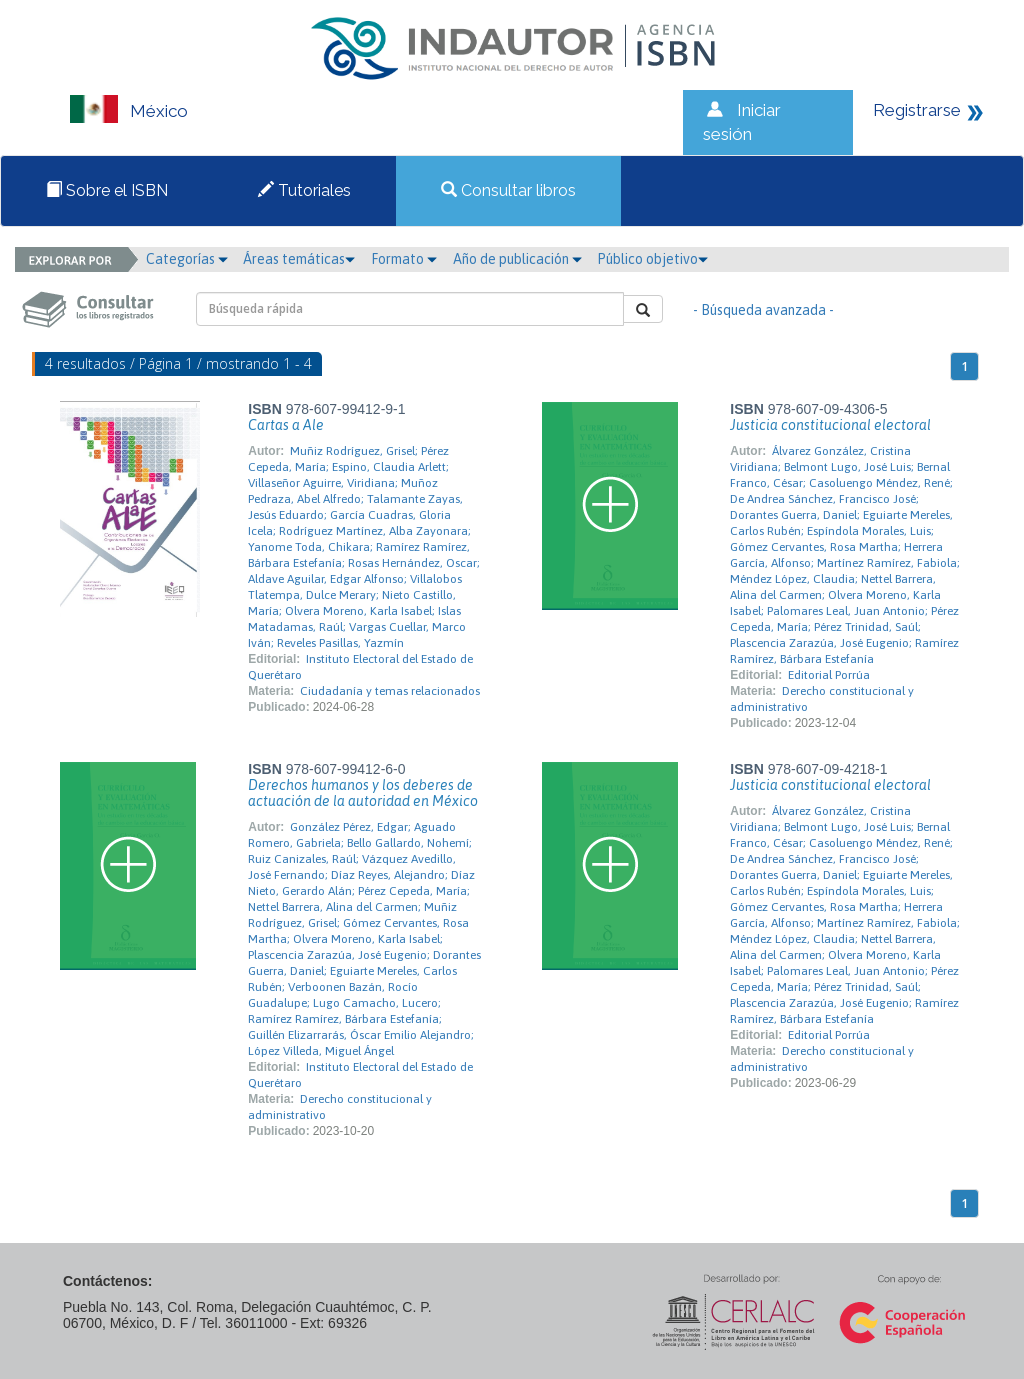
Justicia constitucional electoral (830, 425)
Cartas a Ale (286, 425)
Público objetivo (652, 259)
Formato (404, 259)
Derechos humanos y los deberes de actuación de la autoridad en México (363, 793)
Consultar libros (508, 190)
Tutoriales (304, 190)
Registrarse (917, 110)
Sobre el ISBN (107, 190)
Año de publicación (517, 259)
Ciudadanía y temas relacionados (390, 691)
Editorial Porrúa (829, 675)
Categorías (187, 259)
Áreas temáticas (299, 259)
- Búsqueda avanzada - (763, 310)
